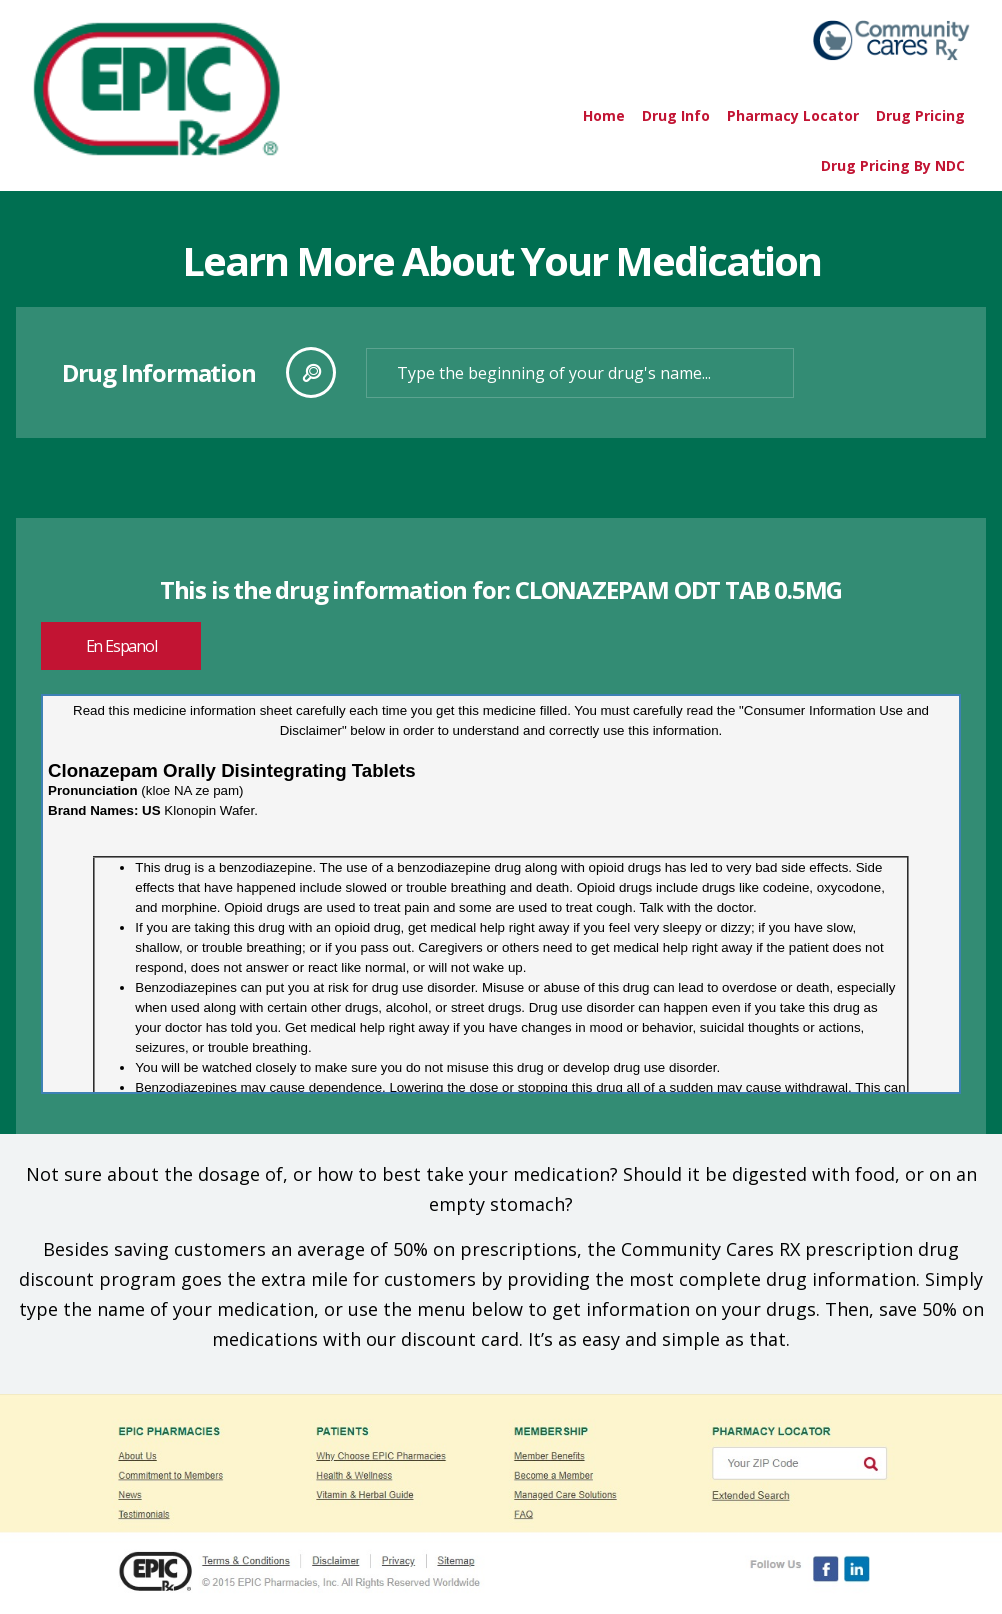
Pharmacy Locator (793, 115)
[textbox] (580, 373)
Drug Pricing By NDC (893, 165)
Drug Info (676, 115)
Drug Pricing (920, 115)
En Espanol (121, 646)
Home (604, 115)
